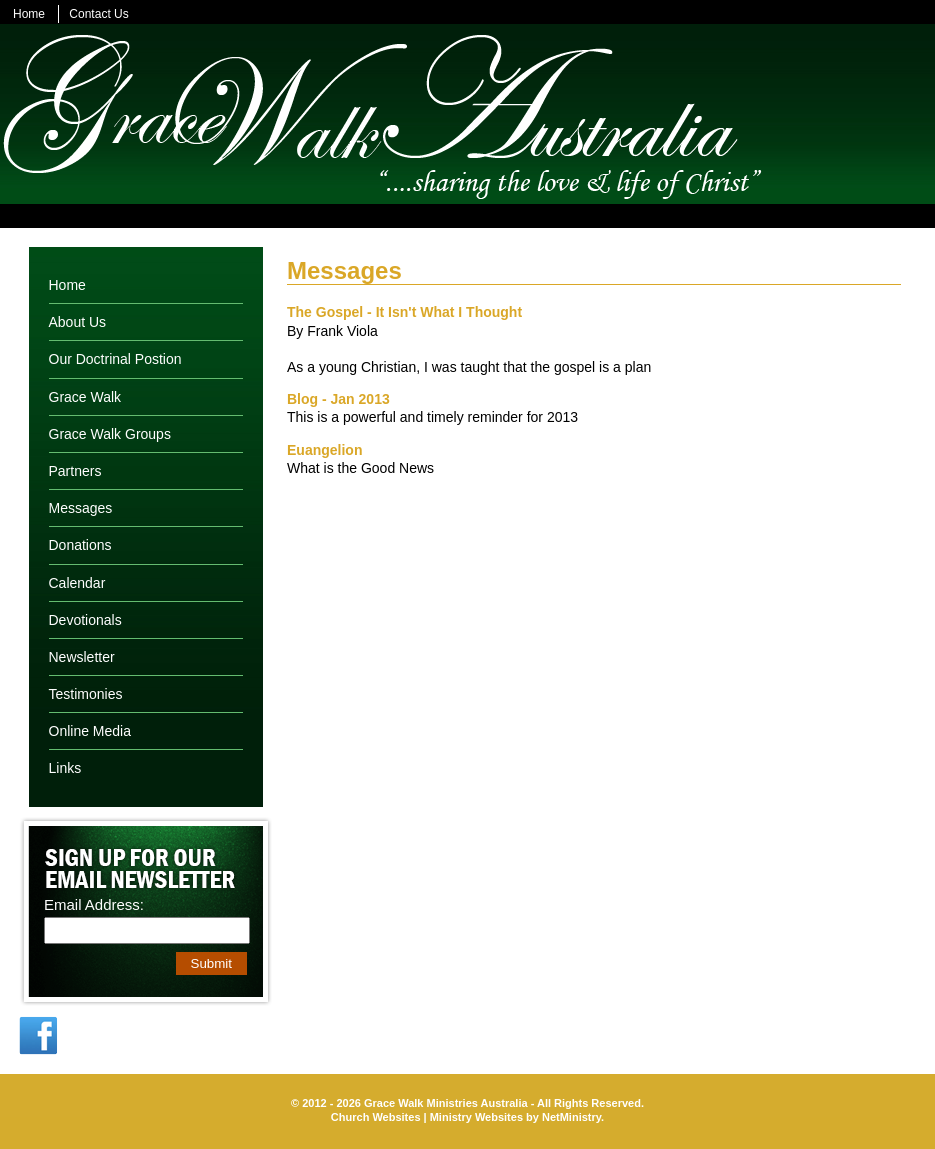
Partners (75, 471)
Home (29, 14)
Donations (80, 545)
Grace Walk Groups (110, 434)
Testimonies (86, 694)
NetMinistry (571, 1117)
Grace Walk (85, 397)
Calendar (77, 583)
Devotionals (85, 620)
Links (65, 768)
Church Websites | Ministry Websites (428, 1117)
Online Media (90, 731)
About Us (78, 322)
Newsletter (82, 657)
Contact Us (98, 14)
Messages (81, 508)
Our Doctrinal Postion (115, 359)
